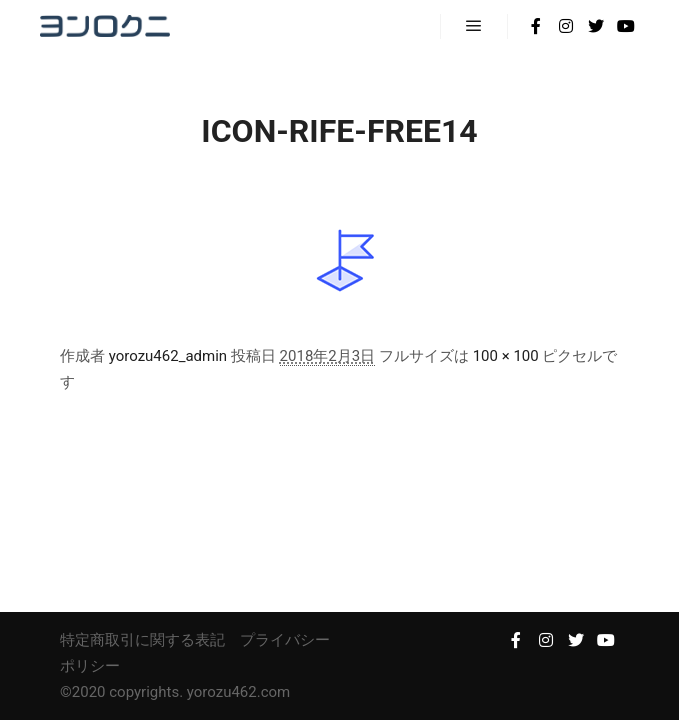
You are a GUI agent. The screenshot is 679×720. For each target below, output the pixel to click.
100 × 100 (506, 356)
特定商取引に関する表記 (142, 640)
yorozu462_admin (168, 356)
